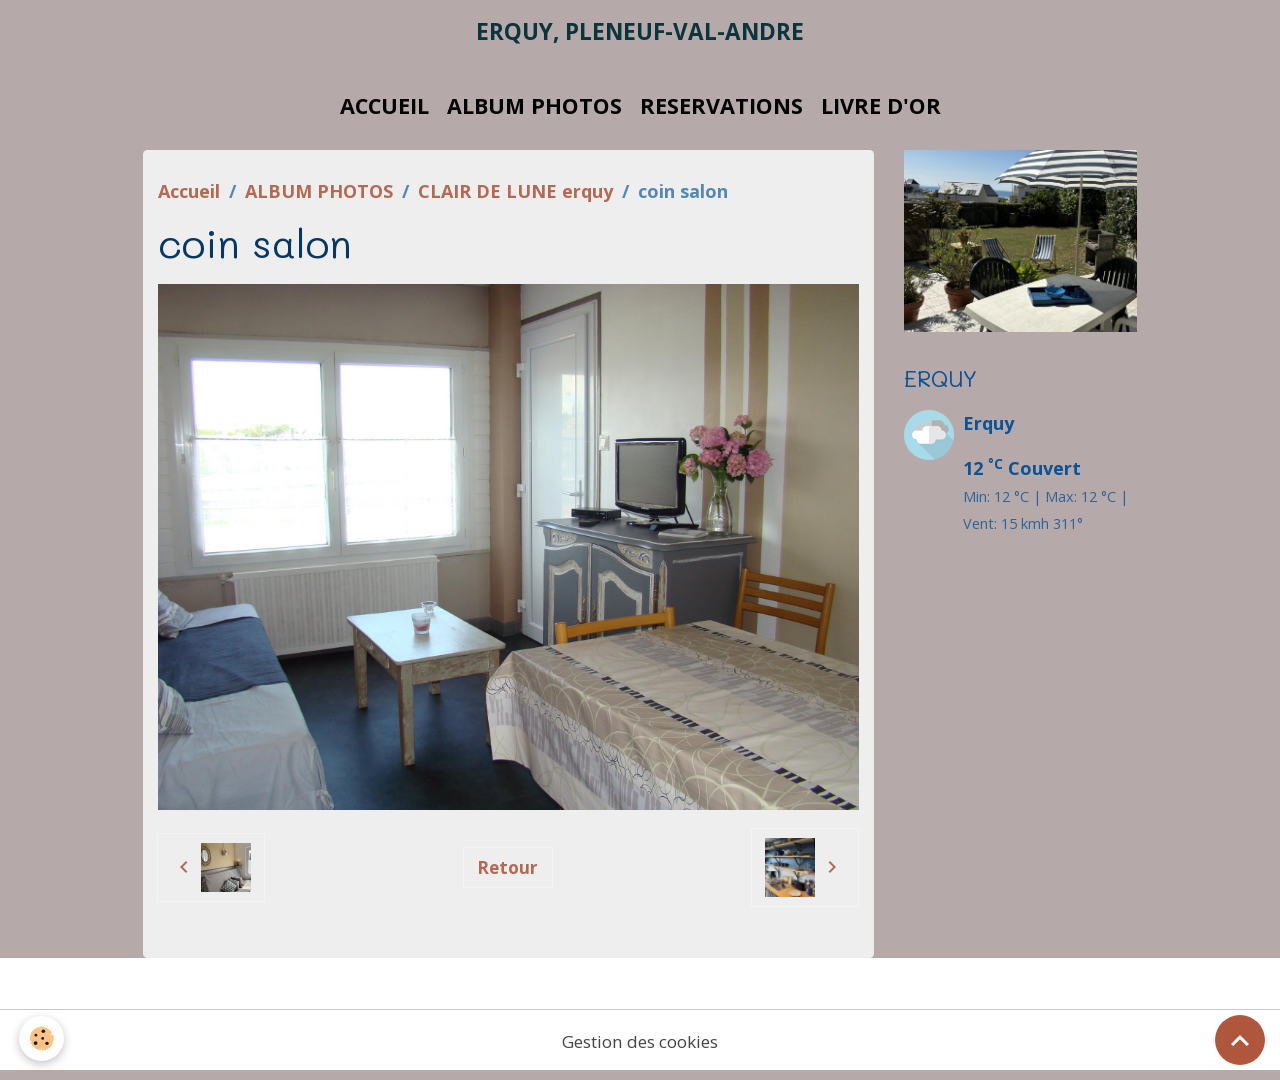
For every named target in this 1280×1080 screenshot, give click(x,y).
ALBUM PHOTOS (534, 112)
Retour (507, 874)
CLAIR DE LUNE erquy (515, 198)
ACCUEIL (384, 112)
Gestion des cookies (640, 1048)
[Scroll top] (1240, 1040)
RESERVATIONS (721, 112)
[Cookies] (42, 1038)
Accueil (189, 198)
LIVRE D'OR (881, 112)
